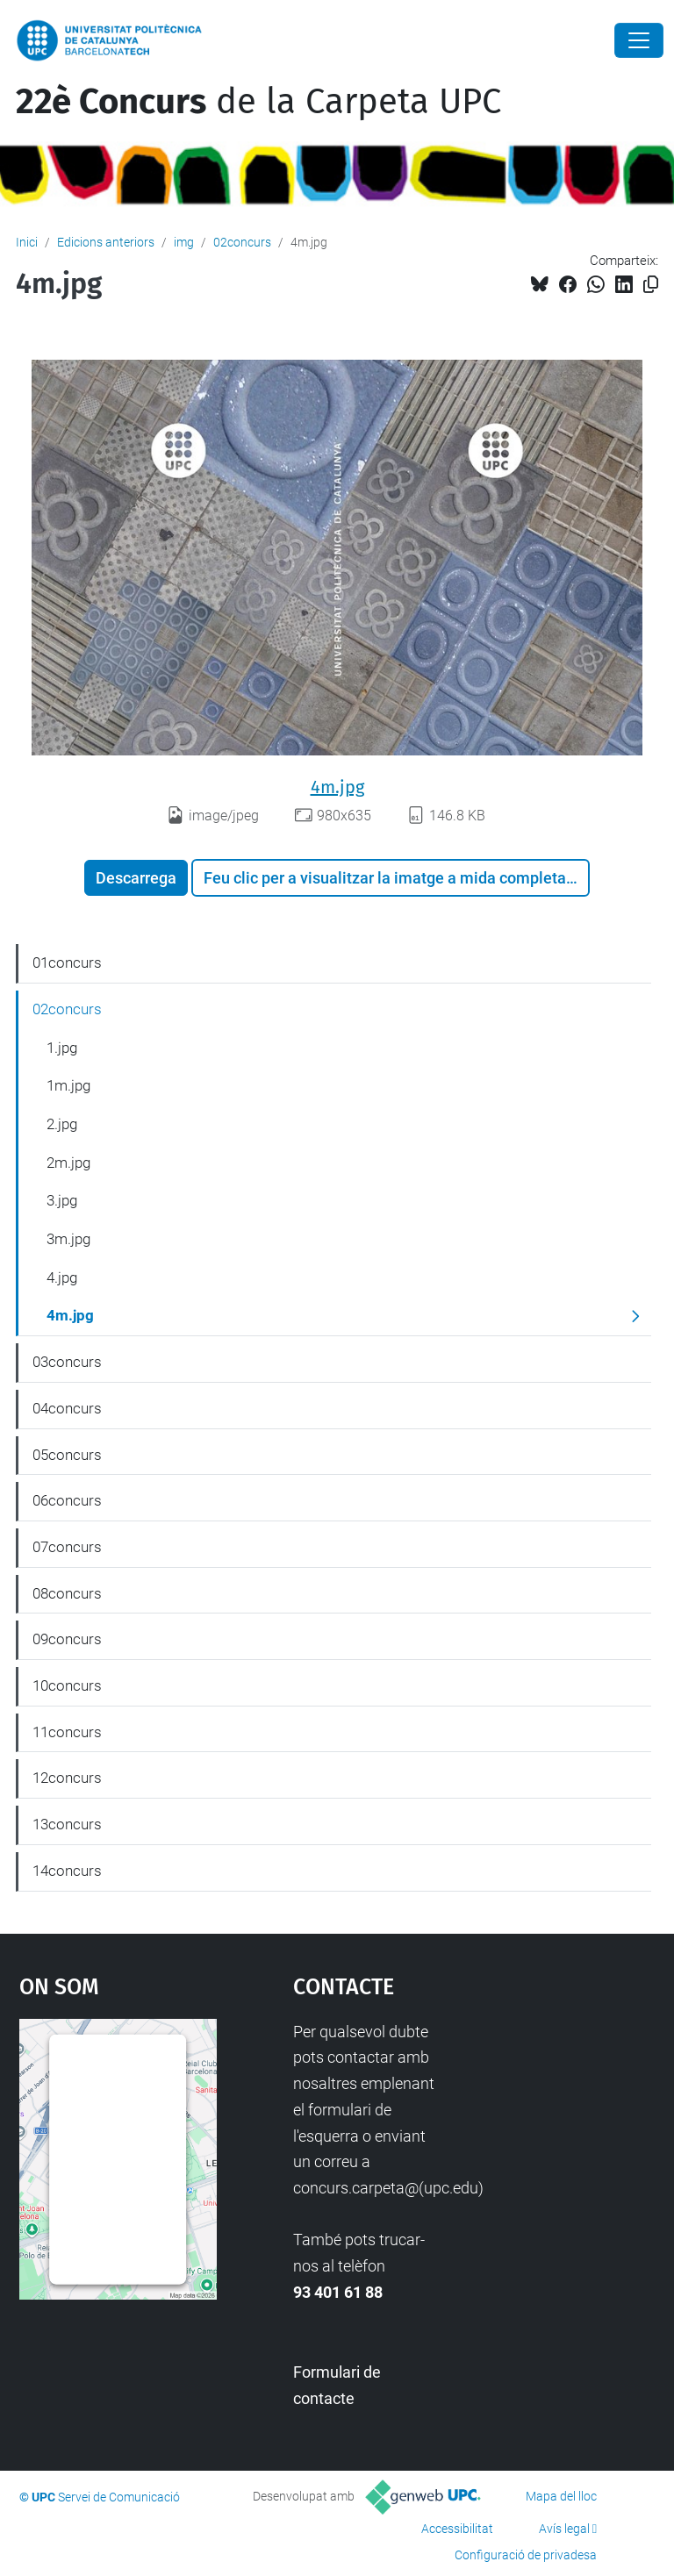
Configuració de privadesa (526, 2555)
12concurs (67, 1777)
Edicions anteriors (105, 242)
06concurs (67, 1500)
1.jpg (62, 1047)
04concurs (67, 1408)
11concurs (67, 1732)
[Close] (638, 40)
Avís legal (564, 2529)
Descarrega (136, 878)
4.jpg (62, 1277)
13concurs (67, 1824)
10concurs (67, 1685)
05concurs (67, 1454)
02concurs (242, 242)
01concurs (67, 962)
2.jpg (62, 1124)
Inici (27, 242)
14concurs (67, 1870)
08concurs (67, 1593)
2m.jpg (68, 1162)
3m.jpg (68, 1239)
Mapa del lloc (561, 2496)
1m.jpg (68, 1085)
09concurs (67, 1639)
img (184, 242)
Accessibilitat (457, 2529)
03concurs (67, 1361)
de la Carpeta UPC (258, 102)
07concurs (67, 1547)
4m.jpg (337, 787)
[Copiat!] (650, 285)
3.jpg (62, 1200)
